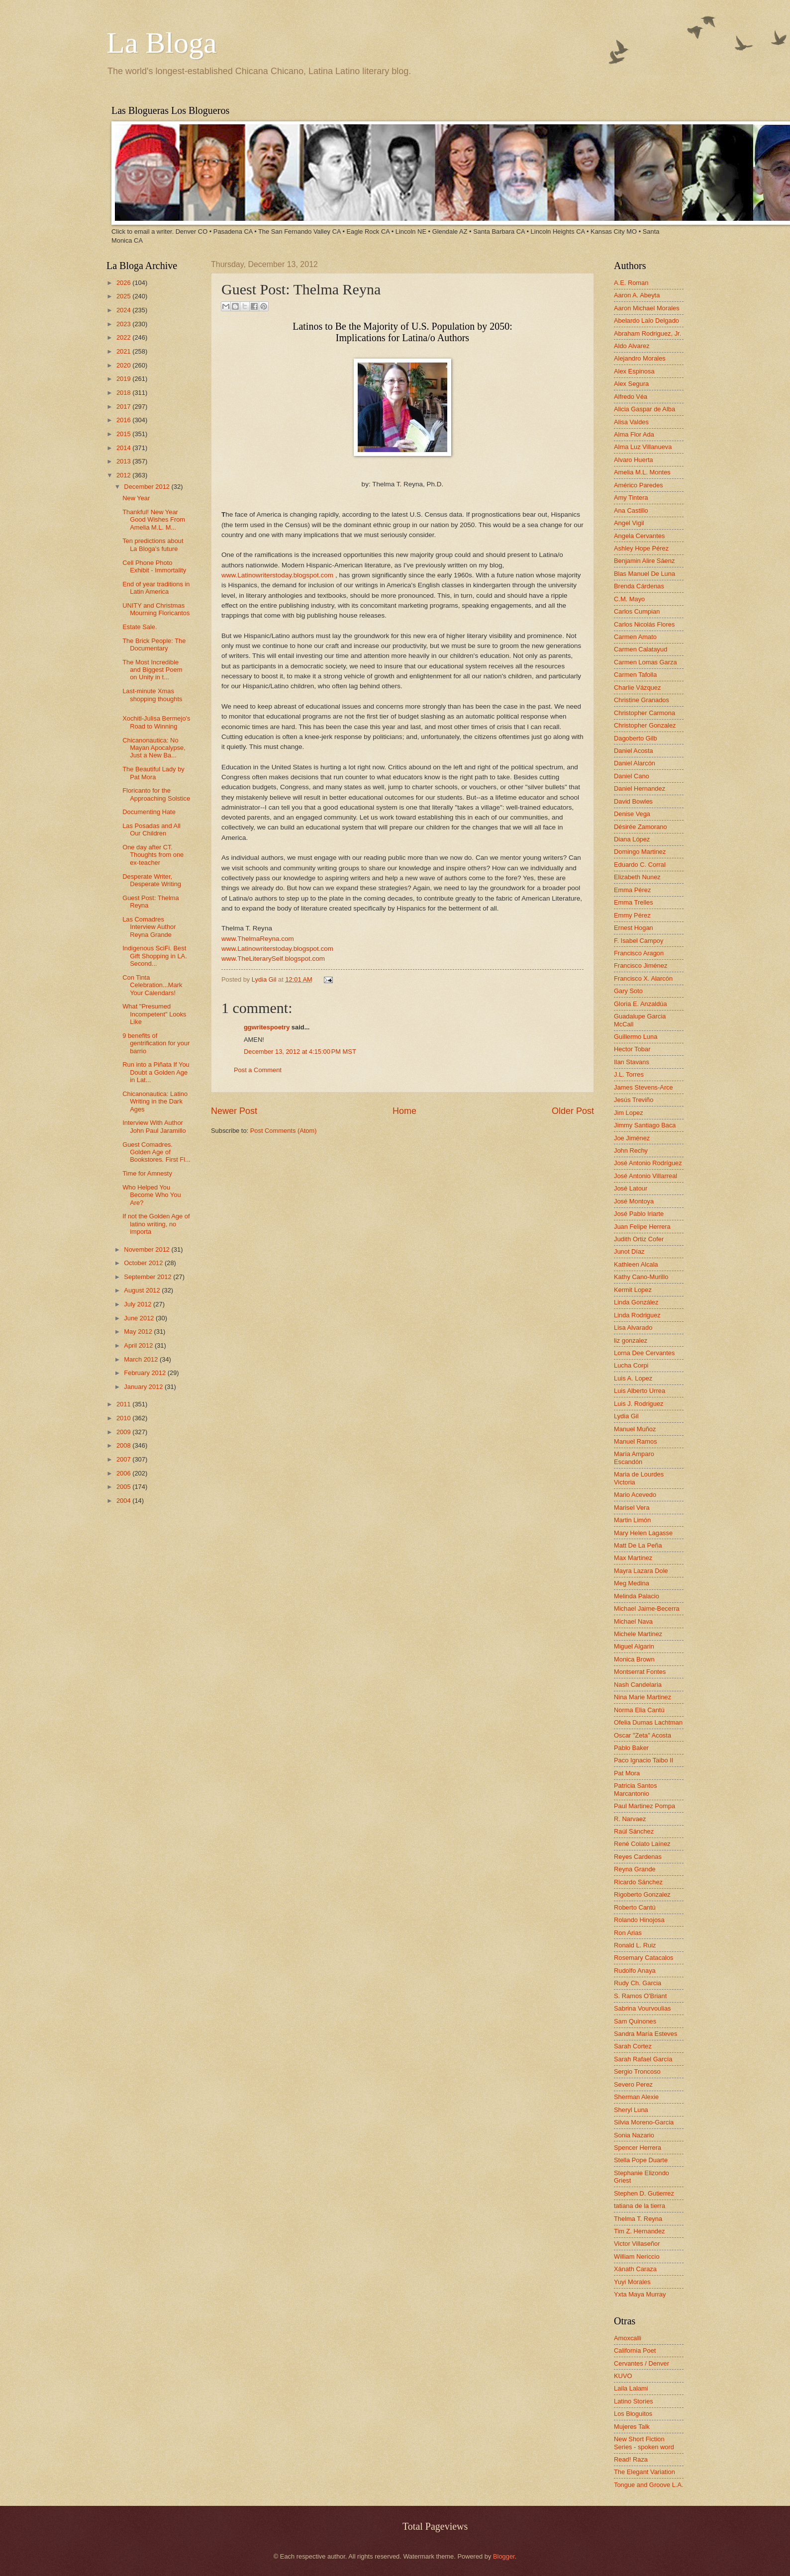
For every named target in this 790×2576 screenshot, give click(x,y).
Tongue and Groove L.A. (649, 2484)
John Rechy (631, 1150)
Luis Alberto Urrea (639, 1390)
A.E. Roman (631, 282)
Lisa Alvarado (633, 1327)
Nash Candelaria (638, 1684)
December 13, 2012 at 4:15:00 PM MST (300, 1051)
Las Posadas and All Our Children (151, 829)
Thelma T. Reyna (638, 2218)
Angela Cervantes (639, 536)
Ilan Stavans (631, 1062)
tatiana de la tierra (639, 2205)
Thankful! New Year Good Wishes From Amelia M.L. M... (153, 519)
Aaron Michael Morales (647, 308)
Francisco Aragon (639, 953)
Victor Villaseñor (637, 2243)
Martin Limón (632, 1520)
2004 (124, 1500)
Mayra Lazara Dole (641, 1570)
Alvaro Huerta (633, 459)
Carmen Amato (635, 637)
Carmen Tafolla (635, 674)
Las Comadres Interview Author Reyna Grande (149, 927)
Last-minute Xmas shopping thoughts (152, 694)
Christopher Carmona (644, 713)
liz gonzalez (630, 1340)
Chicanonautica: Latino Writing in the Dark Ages (155, 1101)
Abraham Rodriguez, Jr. (647, 333)
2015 (124, 434)
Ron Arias (628, 1932)
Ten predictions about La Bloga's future (152, 544)
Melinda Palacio (636, 1596)
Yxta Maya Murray (640, 2294)
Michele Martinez (638, 1634)
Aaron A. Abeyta (637, 295)
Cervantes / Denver (641, 2363)
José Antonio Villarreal (645, 1176)
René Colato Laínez (642, 1843)
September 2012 (148, 1277)
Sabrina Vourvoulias (642, 2008)
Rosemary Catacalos (644, 1957)
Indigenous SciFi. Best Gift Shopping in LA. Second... (154, 955)
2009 (124, 1432)
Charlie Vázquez (637, 687)
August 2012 (143, 1290)
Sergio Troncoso (637, 2071)
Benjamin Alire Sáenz (644, 560)
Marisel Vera (632, 1507)
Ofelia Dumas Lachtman (648, 1722)
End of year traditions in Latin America (156, 587)
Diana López (632, 839)
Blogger (504, 2556)
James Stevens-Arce (643, 1087)
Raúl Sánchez (634, 1831)
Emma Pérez (632, 890)
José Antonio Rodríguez (648, 1163)
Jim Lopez (628, 1112)
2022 (124, 337)
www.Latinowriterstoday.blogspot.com (277, 575)
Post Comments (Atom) (283, 1130)
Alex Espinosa (634, 371)
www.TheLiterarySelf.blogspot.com (273, 958)
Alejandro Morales (640, 358)
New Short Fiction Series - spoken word (644, 2442)
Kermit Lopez (633, 1289)
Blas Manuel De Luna (644, 573)
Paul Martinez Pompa (644, 1806)
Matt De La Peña (638, 1545)
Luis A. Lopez (633, 1378)
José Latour (630, 1188)
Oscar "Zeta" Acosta (642, 1735)
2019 (124, 378)
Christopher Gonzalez (645, 725)
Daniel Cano (631, 776)
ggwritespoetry (267, 1027)
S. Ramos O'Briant (640, 1996)
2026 (124, 282)
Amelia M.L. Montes (642, 472)
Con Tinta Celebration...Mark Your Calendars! (152, 985)
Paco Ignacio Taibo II (643, 1760)
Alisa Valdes (631, 422)
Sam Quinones (635, 2021)
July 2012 (138, 1304)
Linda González (636, 1302)
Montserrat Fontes (640, 1671)
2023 (124, 324)
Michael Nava (633, 1621)
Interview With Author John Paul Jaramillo (154, 1126)
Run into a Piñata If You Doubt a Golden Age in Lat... (156, 1072)
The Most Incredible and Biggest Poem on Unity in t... (152, 669)
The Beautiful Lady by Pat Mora (153, 772)
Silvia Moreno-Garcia (644, 2122)
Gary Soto (628, 991)
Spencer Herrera (637, 2147)
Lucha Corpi (631, 1365)
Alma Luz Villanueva (643, 447)
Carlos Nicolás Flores (644, 624)
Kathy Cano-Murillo (641, 1277)
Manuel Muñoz (635, 1429)
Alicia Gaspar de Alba (644, 409)
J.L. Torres (629, 1074)
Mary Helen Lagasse (643, 1533)
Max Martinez (633, 1558)
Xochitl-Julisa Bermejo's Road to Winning (156, 722)
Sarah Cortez (633, 2046)
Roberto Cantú (635, 1907)
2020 (124, 365)
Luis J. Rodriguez (638, 1403)
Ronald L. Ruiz (635, 1945)
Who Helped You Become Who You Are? (151, 1195)
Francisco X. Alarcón (643, 978)
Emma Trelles (633, 902)
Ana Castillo (631, 510)
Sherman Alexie (636, 2097)
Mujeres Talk (632, 2426)
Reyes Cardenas (638, 1856)
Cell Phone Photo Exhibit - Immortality (154, 566)
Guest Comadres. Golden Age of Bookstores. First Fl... (156, 1152)
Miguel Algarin (634, 1646)
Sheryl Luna (631, 2110)
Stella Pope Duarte (641, 2160)
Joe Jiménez (632, 1138)
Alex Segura (631, 383)
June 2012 (140, 1318)
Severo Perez (633, 2084)
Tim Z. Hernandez (639, 2231)
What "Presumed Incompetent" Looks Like (154, 1014)
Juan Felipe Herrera (642, 1226)
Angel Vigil (629, 523)
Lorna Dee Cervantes (644, 1353)
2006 (124, 1473)
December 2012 (147, 486)
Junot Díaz (629, 1251)
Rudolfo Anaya (635, 1970)
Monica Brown (634, 1659)
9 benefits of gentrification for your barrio (156, 1043)
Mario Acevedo (635, 1494)
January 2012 (144, 1386)
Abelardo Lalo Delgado (646, 320)
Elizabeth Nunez (637, 877)
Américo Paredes (638, 485)
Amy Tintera (631, 497)
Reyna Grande (635, 1869)
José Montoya (634, 1201)
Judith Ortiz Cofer (639, 1239)
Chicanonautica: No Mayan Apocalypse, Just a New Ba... (154, 747)
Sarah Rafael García (643, 2059)
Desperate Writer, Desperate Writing (151, 880)
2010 (124, 1418)
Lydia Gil (265, 979)
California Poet (635, 2350)
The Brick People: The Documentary (154, 644)
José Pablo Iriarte (639, 1213)
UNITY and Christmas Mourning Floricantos (156, 609)
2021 (124, 351)
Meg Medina (631, 1583)
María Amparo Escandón (634, 1457)
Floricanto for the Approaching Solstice (156, 794)
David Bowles (633, 801)
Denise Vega (632, 814)
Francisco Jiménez (640, 965)
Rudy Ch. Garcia (637, 1983)
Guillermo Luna (635, 1036)
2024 (124, 310)
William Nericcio (637, 2256)
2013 (124, 461)
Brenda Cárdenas (639, 586)
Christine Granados (641, 700)
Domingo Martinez (640, 851)
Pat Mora (627, 1773)
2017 (124, 406)
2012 (124, 475)
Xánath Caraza (635, 2269)
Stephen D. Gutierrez (644, 2193)
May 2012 (139, 1331)
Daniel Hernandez (639, 788)
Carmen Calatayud (640, 649)
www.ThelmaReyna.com (257, 938)
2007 (124, 1459)
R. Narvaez (630, 1819)
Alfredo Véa (630, 396)
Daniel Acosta (633, 750)
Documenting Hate (149, 812)
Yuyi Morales (632, 2282)
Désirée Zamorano (640, 826)
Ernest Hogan (633, 927)
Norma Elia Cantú (639, 1710)
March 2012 (142, 1359)
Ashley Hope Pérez (641, 548)
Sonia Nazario (634, 2135)
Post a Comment (258, 1070)
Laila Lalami (631, 2388)
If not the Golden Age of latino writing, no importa (156, 1223)
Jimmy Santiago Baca (645, 1125)
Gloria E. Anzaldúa (640, 1004)
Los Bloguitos (633, 2413)
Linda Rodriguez (637, 1315)
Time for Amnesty (147, 1173)
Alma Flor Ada (634, 434)
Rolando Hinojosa (639, 1920)
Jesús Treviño (633, 1100)
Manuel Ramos (635, 1441)
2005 (124, 1486)
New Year (136, 498)
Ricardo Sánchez (638, 1882)
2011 (124, 1404)
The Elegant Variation (644, 2472)
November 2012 (147, 1249)
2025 (124, 296)
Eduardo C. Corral (640, 864)
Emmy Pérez (632, 915)
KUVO (623, 2376)
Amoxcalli (627, 2338)
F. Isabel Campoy (638, 940)
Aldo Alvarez (632, 346)
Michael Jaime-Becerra (647, 1608)
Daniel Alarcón (634, 763)
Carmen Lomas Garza (645, 662)
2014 (124, 448)
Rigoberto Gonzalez (642, 1894)
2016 (124, 420)
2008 (124, 1445)
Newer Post (234, 1111)
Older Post (573, 1111)
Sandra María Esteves (645, 2033)
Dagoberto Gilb (635, 738)
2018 (124, 392)
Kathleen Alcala (636, 1264)
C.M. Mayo (629, 599)
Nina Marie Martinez (642, 1697)
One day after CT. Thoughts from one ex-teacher (153, 854)
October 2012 (144, 1263)
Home (404, 1111)
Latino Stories (633, 2401)
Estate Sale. (139, 627)
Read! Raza (631, 2459)
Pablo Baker (631, 1747)
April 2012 (139, 1345)
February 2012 (145, 1373)
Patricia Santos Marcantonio (635, 1789)
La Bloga (161, 42)
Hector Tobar (632, 1049)
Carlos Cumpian (637, 611)
